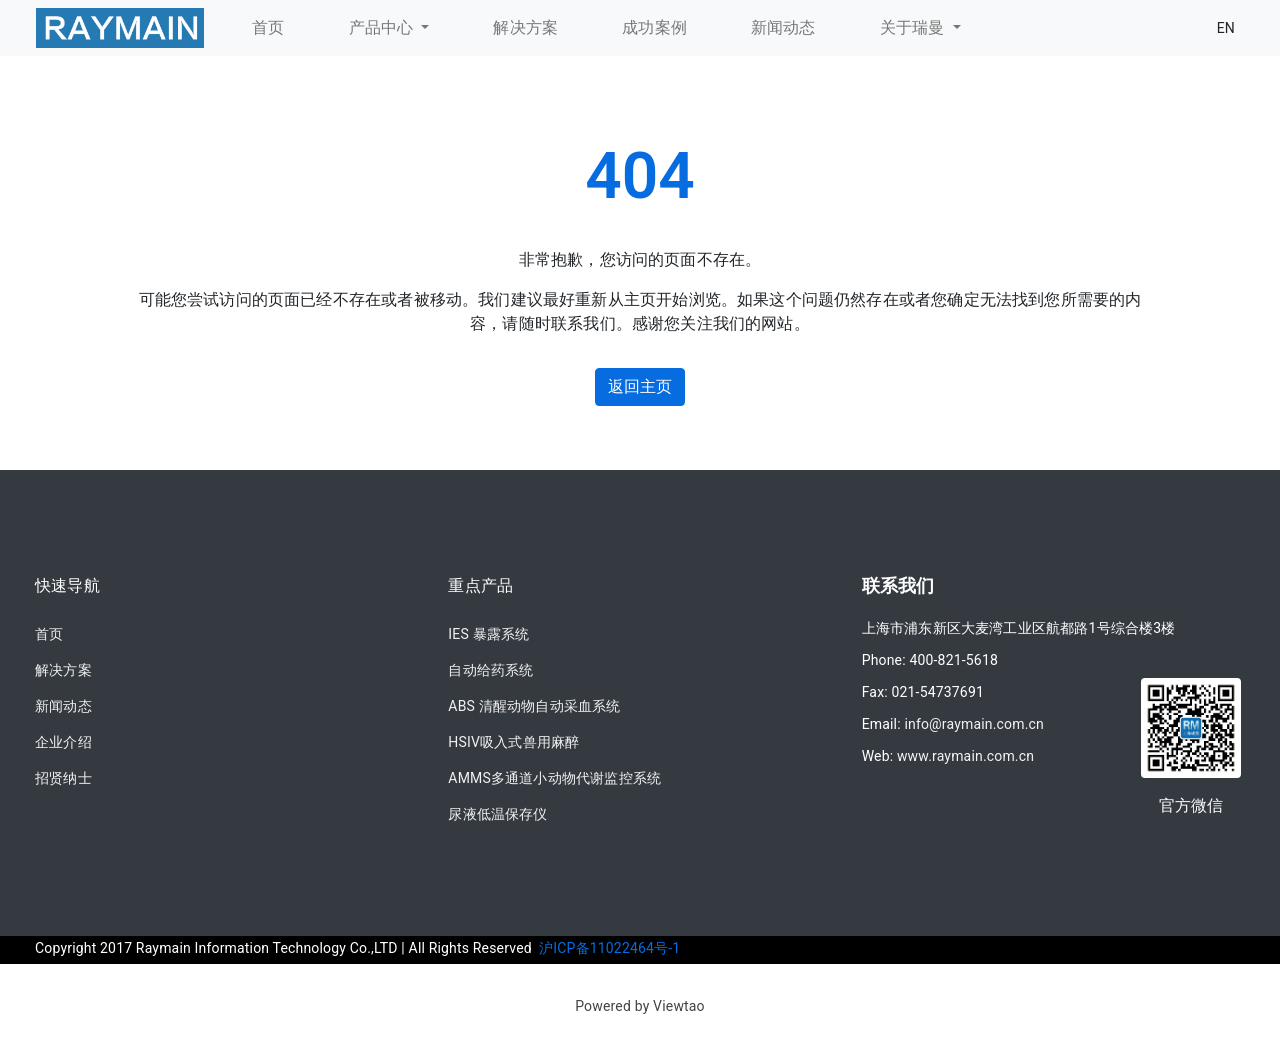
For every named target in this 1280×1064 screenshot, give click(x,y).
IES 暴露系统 (488, 634)
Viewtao (679, 1006)
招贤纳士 (63, 778)
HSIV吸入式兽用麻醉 (513, 742)
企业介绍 (63, 742)
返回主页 (640, 386)
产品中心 (383, 27)
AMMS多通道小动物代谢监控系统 (554, 778)
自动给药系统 (490, 670)
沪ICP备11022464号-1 (609, 948)
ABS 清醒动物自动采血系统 (534, 706)
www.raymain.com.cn (965, 756)
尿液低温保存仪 (497, 814)
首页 (49, 634)
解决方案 (63, 670)
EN (1226, 28)
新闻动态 (63, 706)
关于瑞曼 (914, 27)
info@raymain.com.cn (974, 724)
